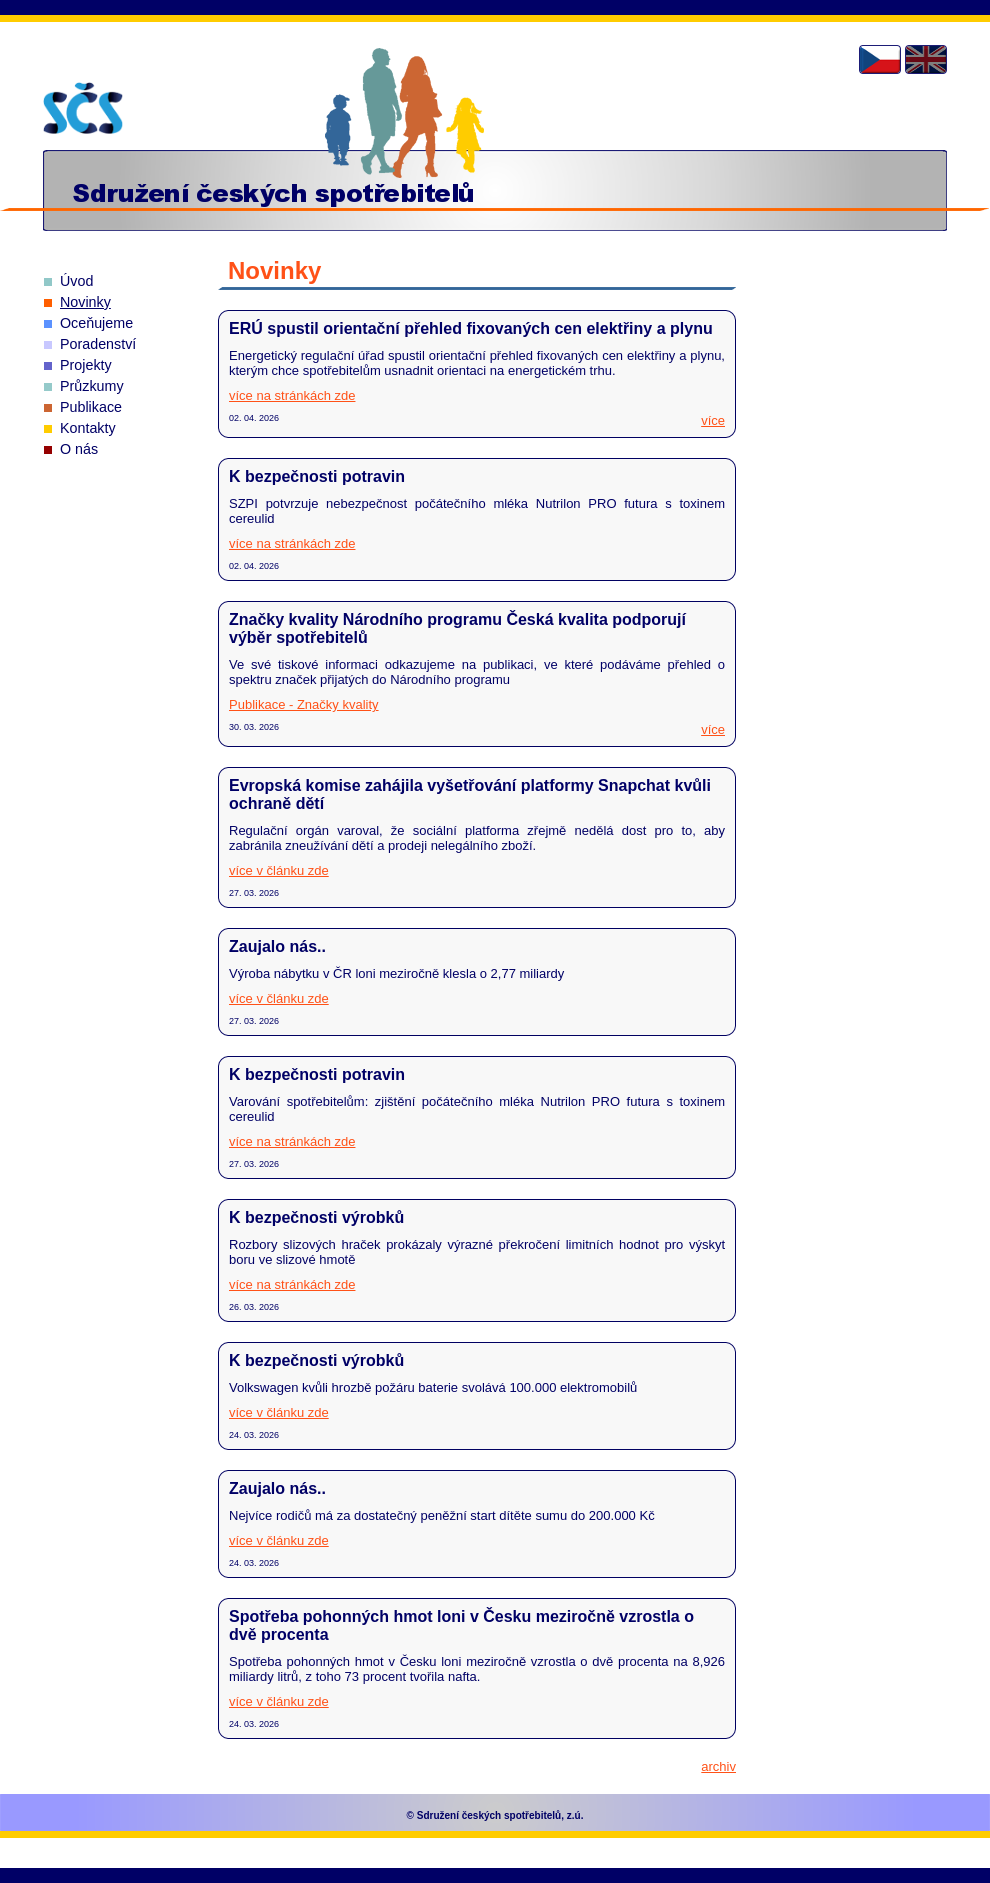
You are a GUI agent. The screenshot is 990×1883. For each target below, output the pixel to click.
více (713, 420)
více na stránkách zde (292, 395)
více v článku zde (279, 870)
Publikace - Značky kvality (304, 704)
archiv (718, 1766)
